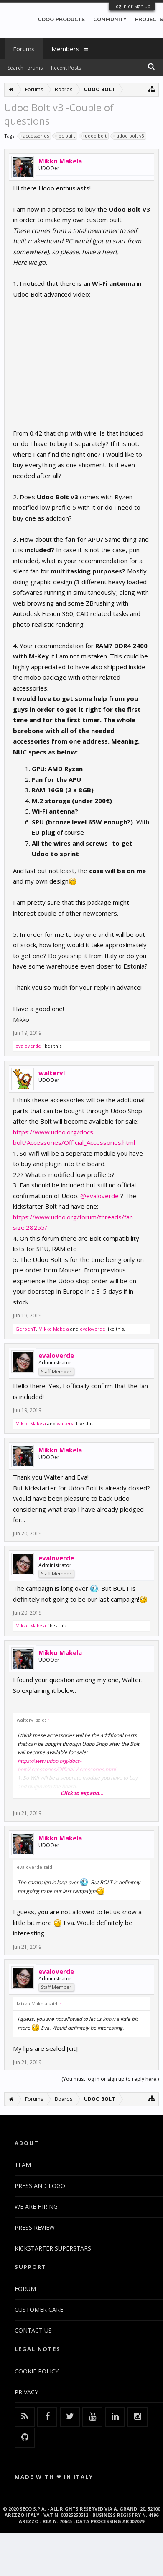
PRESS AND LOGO (40, 2186)
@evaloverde (99, 1196)
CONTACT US (33, 2330)
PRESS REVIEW (35, 2227)
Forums (24, 49)
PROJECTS (149, 19)
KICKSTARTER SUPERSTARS (53, 2248)
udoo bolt (94, 136)
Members (65, 49)
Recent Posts (66, 67)
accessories (34, 136)
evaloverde (28, 1046)
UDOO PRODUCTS (61, 19)
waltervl (51, 1073)
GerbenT (25, 1329)
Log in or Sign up (131, 6)
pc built (65, 136)
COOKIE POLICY (37, 2371)
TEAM (23, 2165)
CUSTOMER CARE (39, 2309)
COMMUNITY (110, 19)
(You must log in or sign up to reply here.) (110, 2079)
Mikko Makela (60, 161)
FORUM (25, 2289)
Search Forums (25, 67)
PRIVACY (26, 2392)
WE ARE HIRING (36, 2207)
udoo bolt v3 (129, 136)
